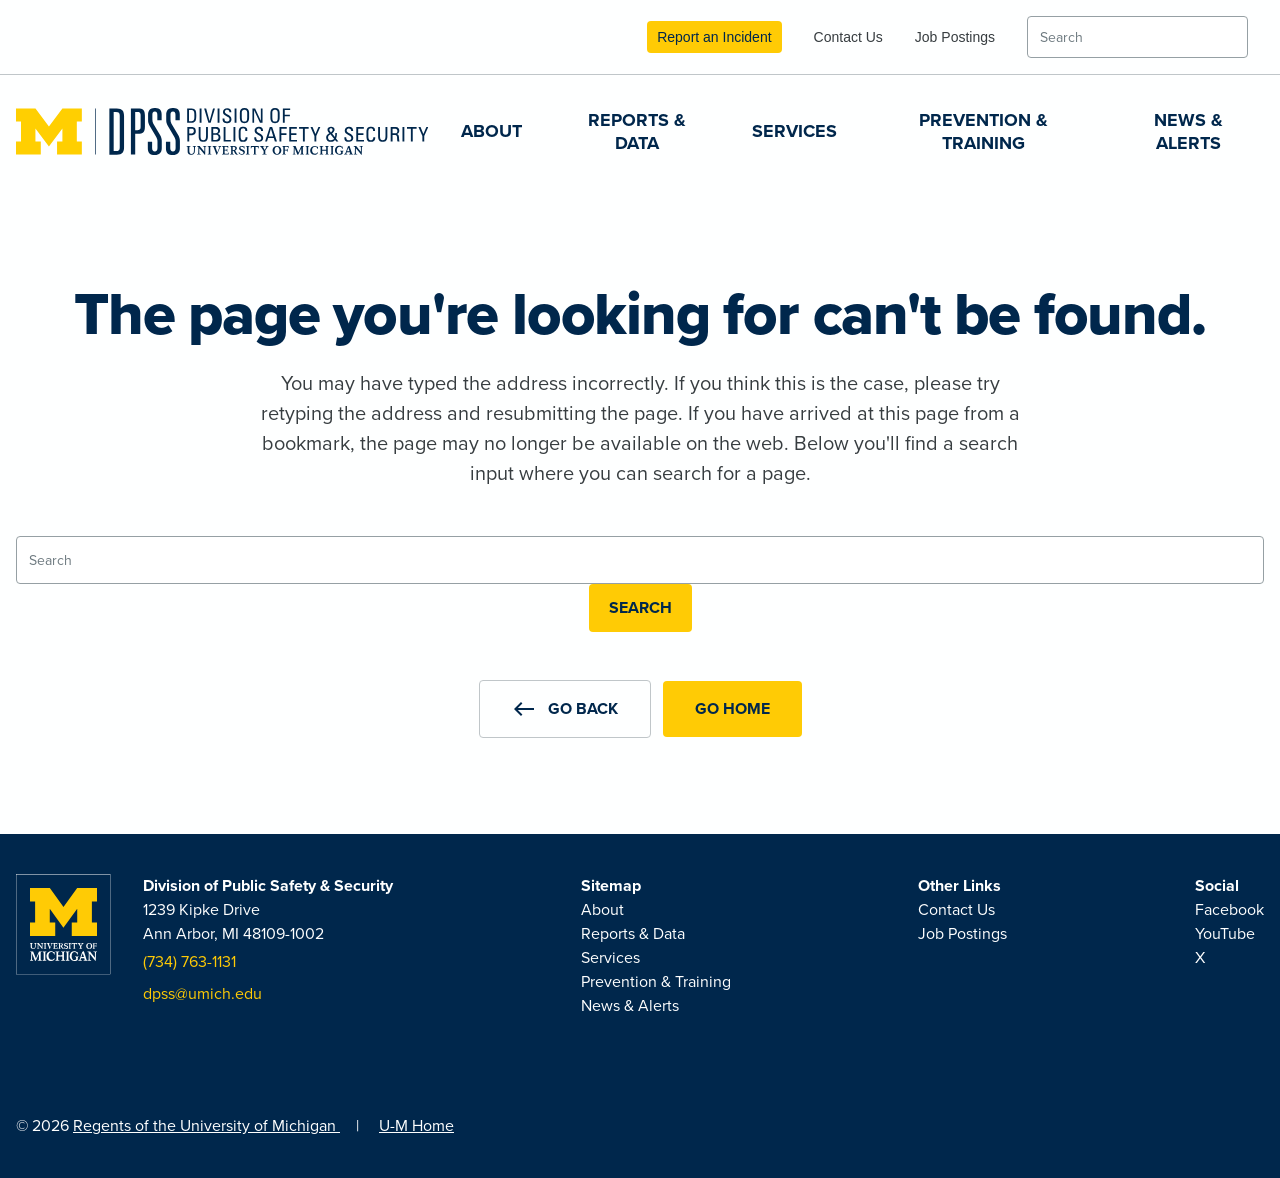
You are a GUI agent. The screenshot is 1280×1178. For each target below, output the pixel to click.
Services (794, 131)
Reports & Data (637, 131)
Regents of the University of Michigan (206, 1125)
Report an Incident (714, 37)
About (491, 131)
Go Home (732, 708)
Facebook (1229, 909)
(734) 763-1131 (189, 961)
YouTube (1225, 933)
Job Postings (955, 37)
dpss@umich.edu (202, 993)
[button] (565, 709)
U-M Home (416, 1125)
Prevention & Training (983, 131)
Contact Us (848, 37)
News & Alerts (1188, 131)
